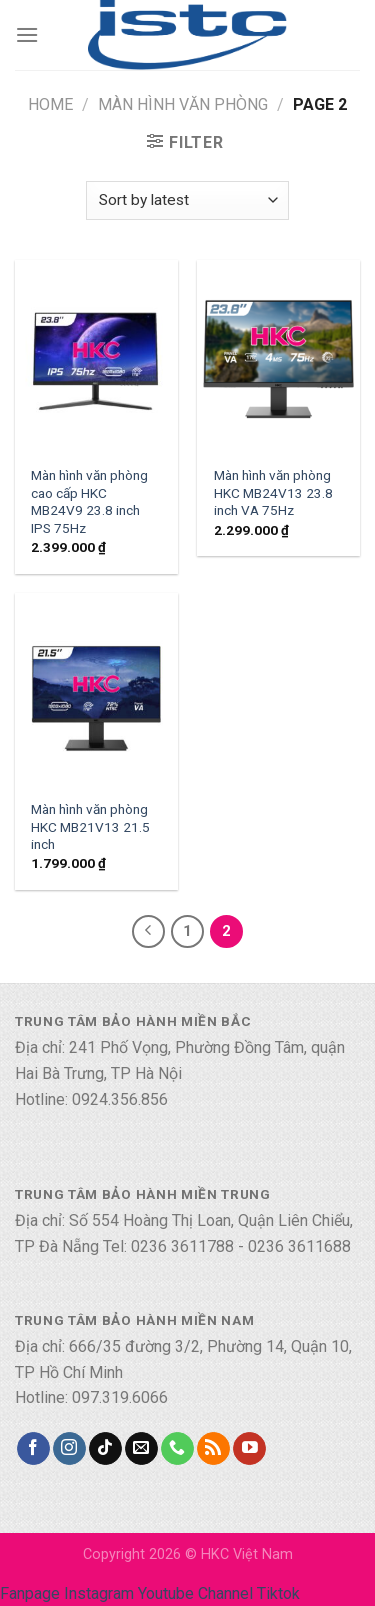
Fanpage (30, 1593)
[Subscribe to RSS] (213, 1449)
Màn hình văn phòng (183, 104)
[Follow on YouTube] (249, 1449)
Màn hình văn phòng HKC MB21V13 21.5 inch (90, 826)
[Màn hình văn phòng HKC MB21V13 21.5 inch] (96, 690)
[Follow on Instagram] (69, 1449)
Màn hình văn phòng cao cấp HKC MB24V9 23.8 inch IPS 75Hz (89, 501)
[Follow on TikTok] (105, 1449)
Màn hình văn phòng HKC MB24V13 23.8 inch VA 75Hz (273, 492)
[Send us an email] (141, 1449)
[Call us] (177, 1449)
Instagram (99, 1593)
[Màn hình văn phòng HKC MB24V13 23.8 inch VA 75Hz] (278, 357)
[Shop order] (187, 200)
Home (50, 104)
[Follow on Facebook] (33, 1449)
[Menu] (27, 34)
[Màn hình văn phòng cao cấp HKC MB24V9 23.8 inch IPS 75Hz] (96, 357)
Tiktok (278, 1593)
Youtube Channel (195, 1593)
